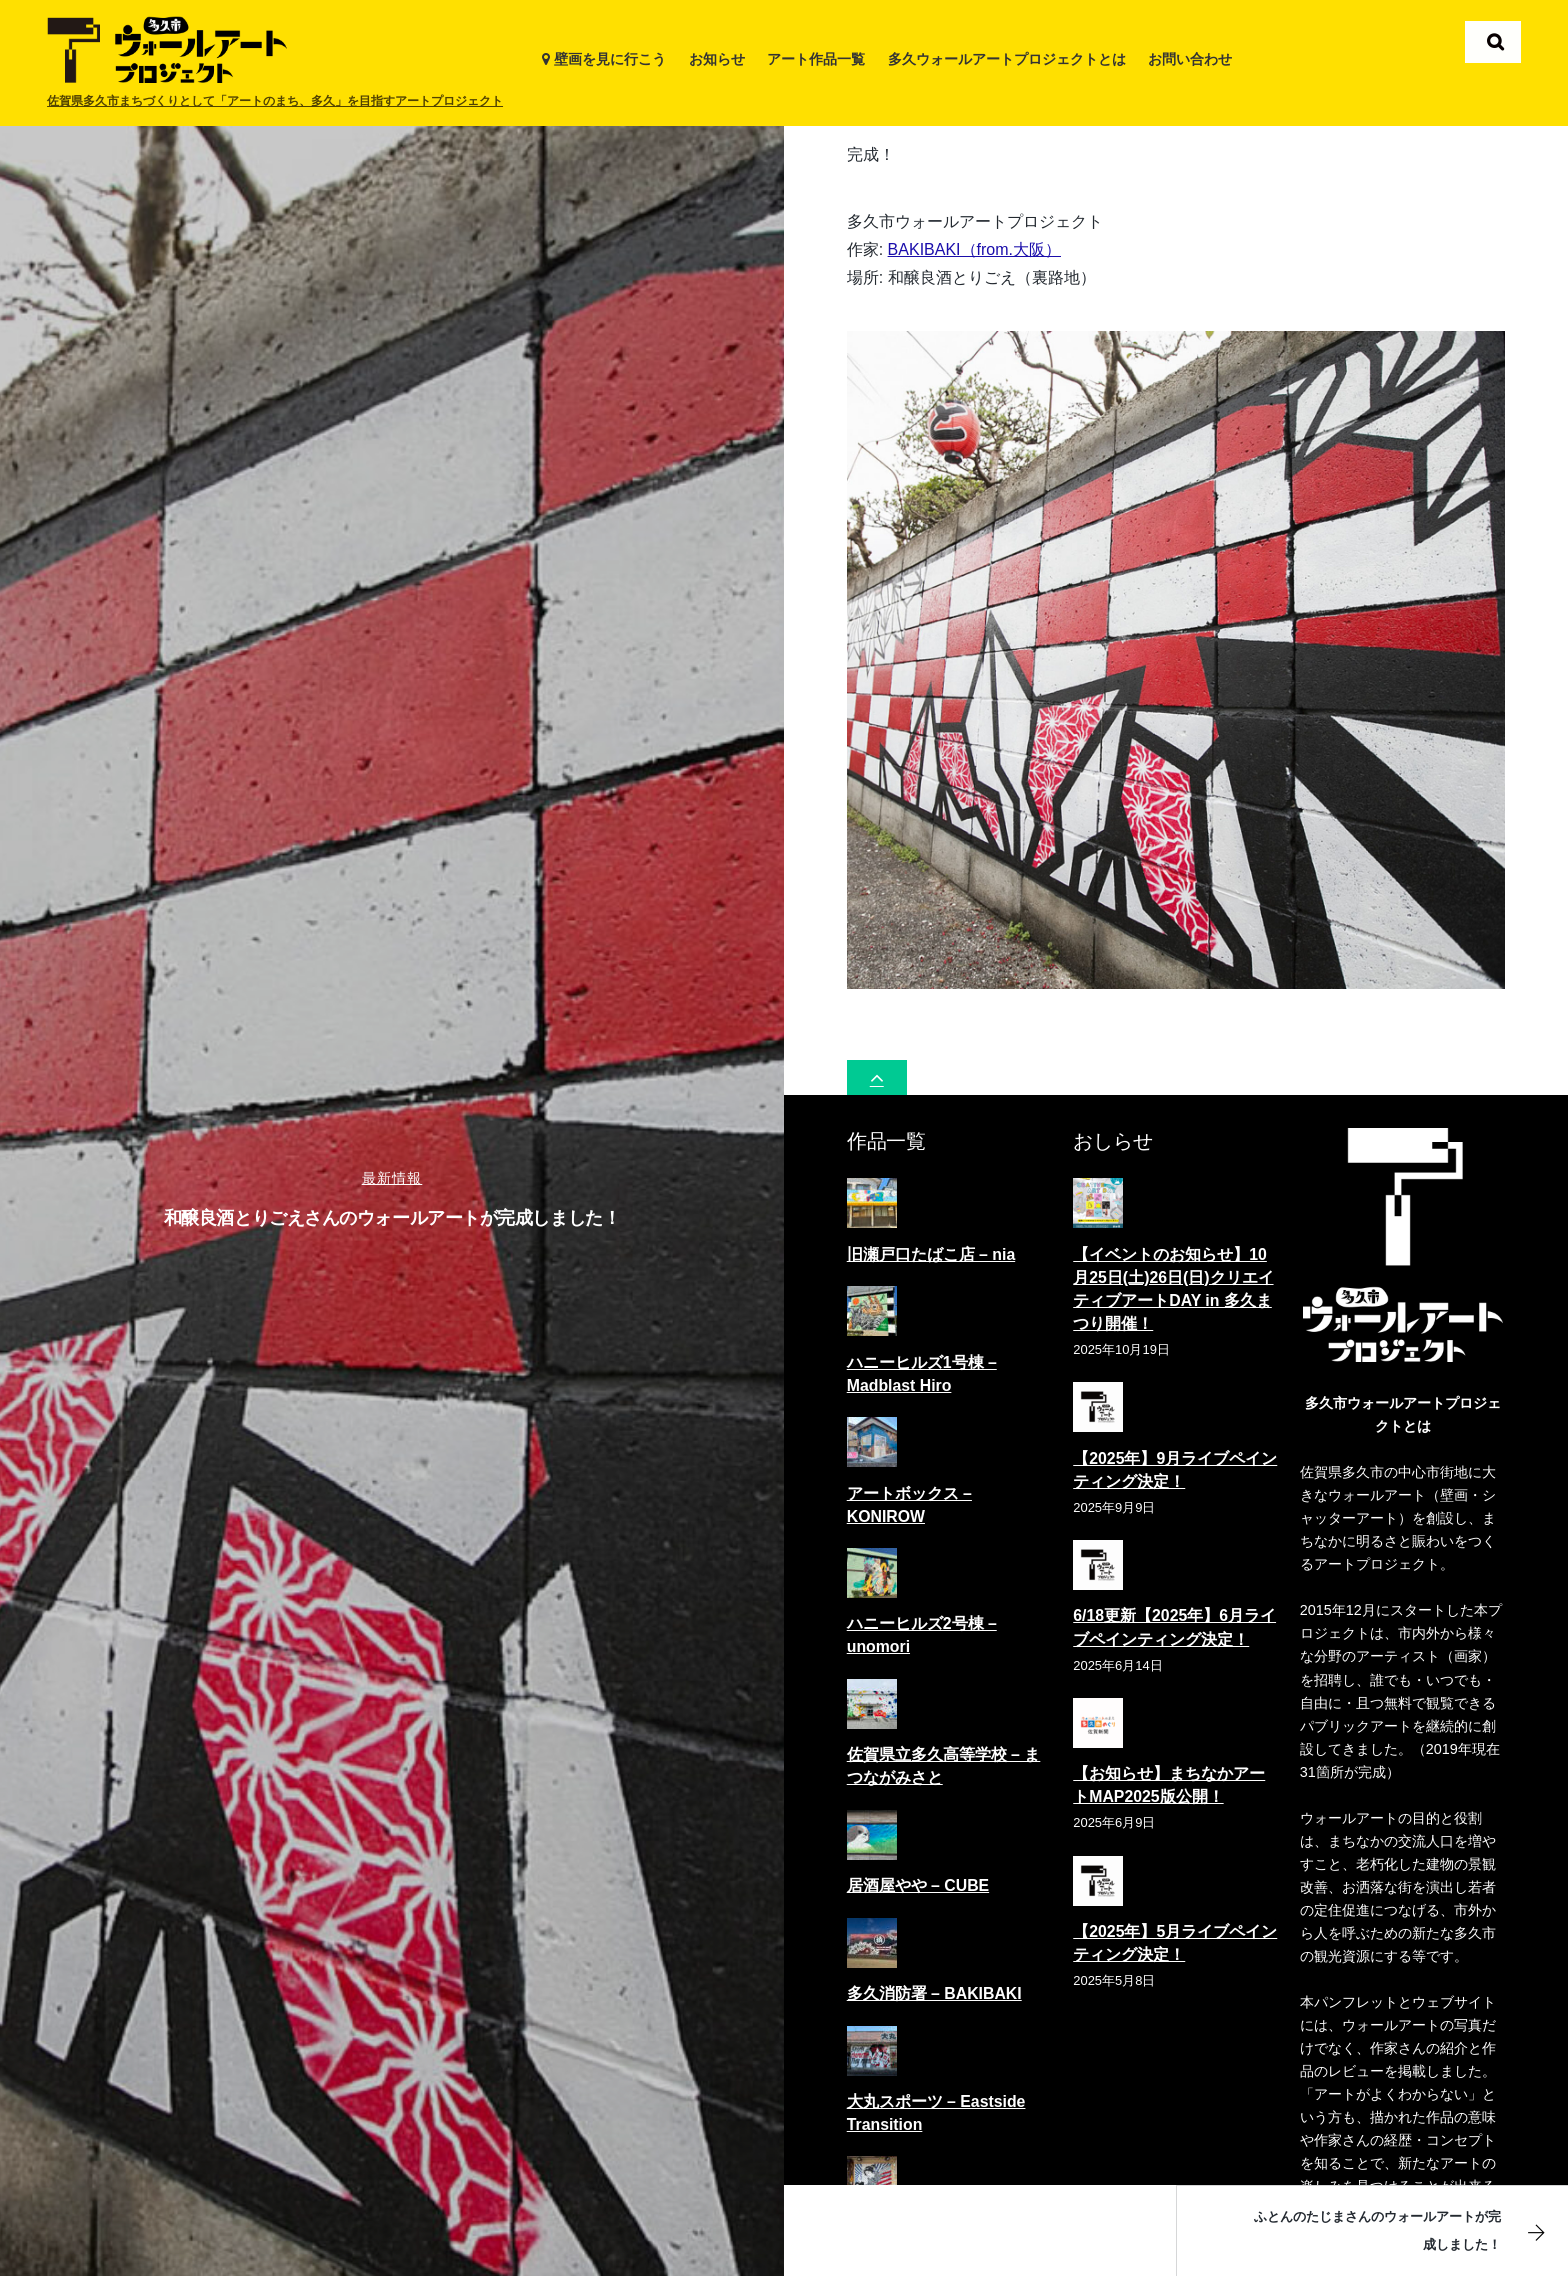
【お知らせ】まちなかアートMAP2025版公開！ (1169, 1777)
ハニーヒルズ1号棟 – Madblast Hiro (922, 1365)
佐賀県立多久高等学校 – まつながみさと (944, 1758)
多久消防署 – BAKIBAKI (934, 1984)
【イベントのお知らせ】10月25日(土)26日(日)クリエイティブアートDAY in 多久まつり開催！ (1173, 1280)
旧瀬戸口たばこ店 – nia (931, 1245)
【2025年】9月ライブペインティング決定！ (1175, 1461)
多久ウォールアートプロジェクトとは (1007, 59)
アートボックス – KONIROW (909, 1496)
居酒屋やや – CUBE (918, 1877)
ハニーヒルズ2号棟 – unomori (922, 1627)
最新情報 (392, 1178)
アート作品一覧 (816, 59)
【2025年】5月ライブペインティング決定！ (1175, 1934)
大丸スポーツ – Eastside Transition (936, 2104)
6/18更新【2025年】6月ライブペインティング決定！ (1174, 1619)
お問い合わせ (1190, 59)
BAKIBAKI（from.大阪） (974, 240)
